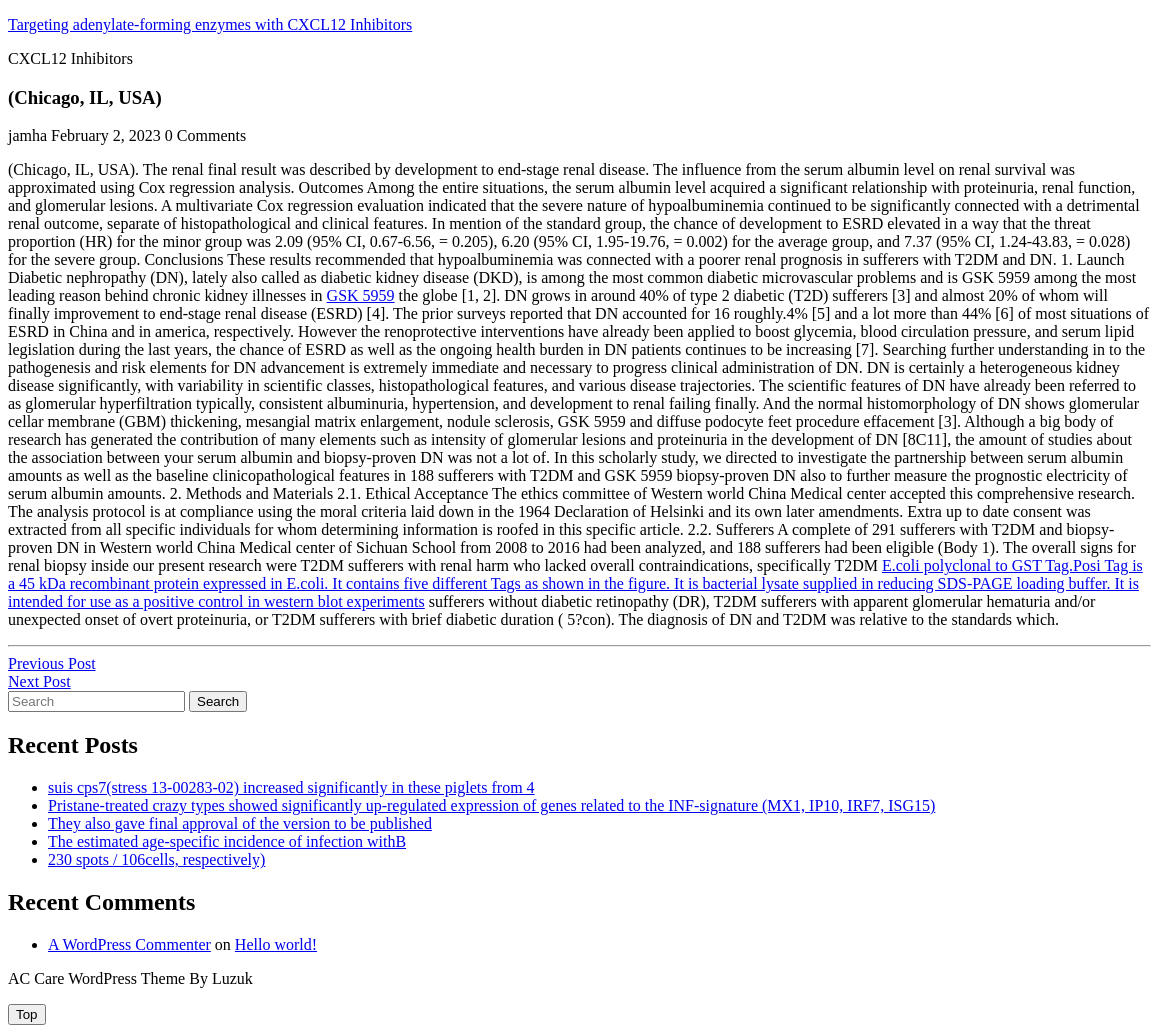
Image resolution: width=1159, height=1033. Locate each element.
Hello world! (276, 944)
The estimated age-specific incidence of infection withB (227, 841)
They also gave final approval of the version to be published (240, 823)
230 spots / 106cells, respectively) (156, 859)
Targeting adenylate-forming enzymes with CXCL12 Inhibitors (210, 24)
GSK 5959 (361, 295)
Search (218, 701)
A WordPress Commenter (129, 944)
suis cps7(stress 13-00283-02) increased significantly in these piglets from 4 (291, 787)
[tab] (27, 1014)
